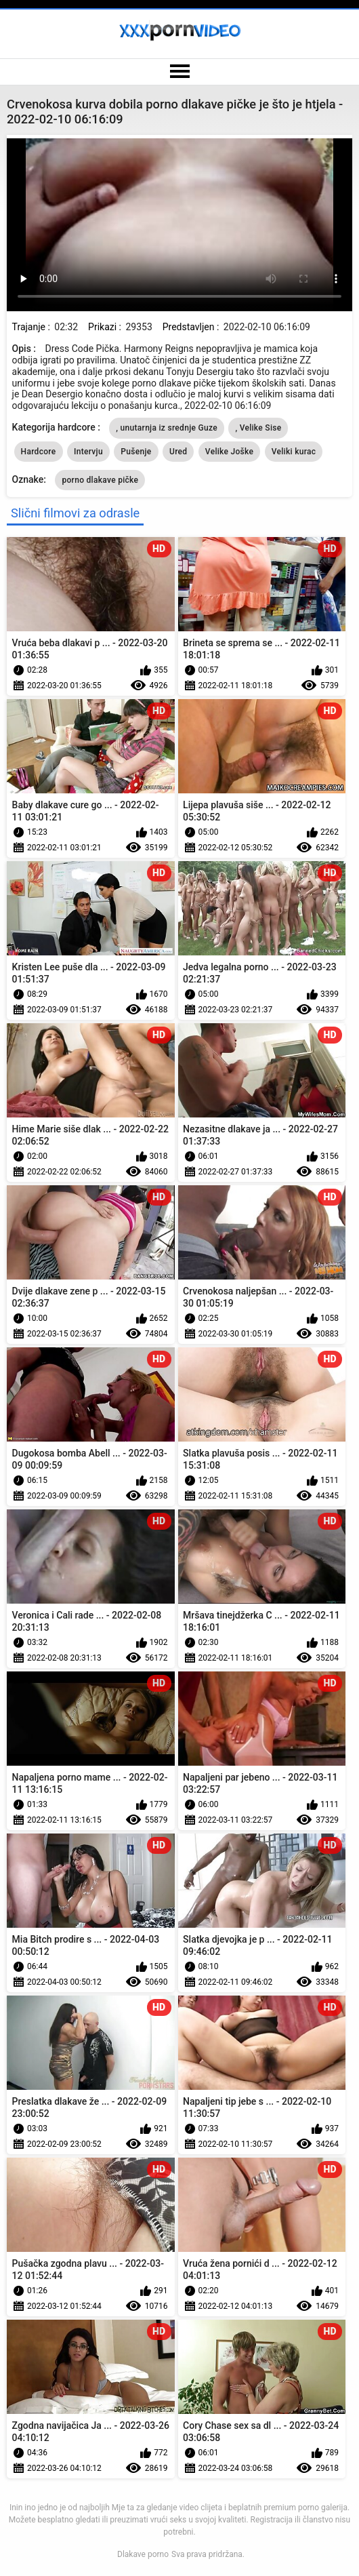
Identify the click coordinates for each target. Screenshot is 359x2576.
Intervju (88, 451)
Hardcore (38, 451)
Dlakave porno (143, 2554)
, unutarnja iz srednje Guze (166, 428)
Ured (178, 451)
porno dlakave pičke (100, 480)
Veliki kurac (294, 451)
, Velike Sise (258, 428)
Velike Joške (229, 451)
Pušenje (136, 451)
